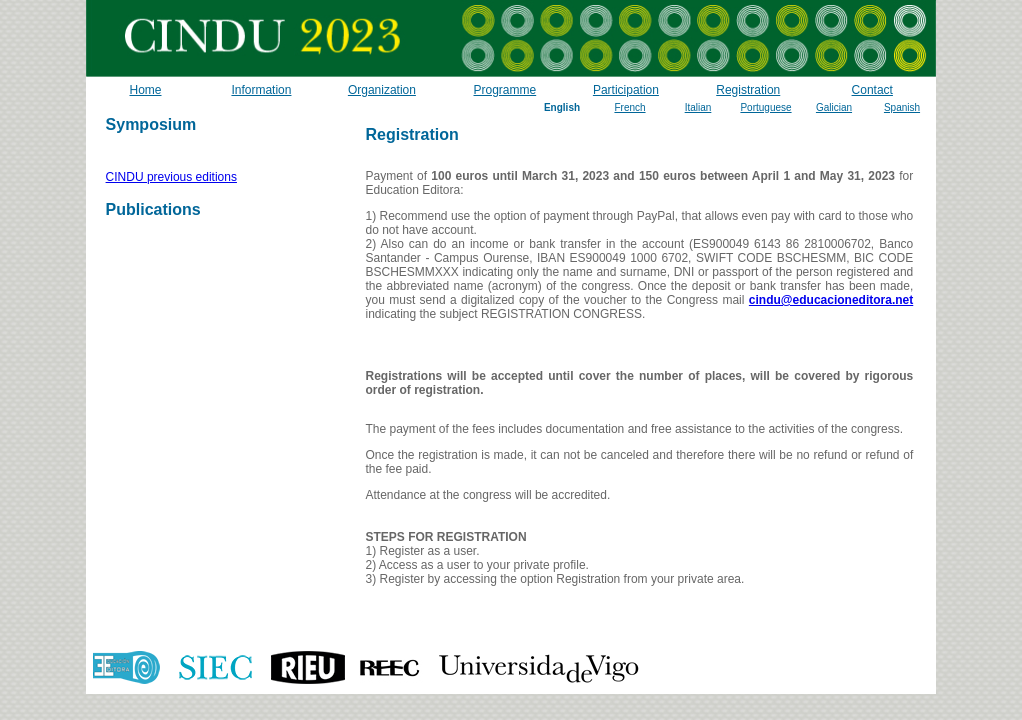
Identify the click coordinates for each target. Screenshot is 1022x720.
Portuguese (765, 107)
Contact (872, 90)
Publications (153, 209)
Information (261, 90)
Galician (834, 107)
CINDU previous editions (171, 177)
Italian (698, 107)
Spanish (902, 107)
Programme (505, 90)
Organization (382, 90)
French (629, 107)
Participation (626, 90)
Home (145, 90)
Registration (748, 90)
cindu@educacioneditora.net (831, 300)
